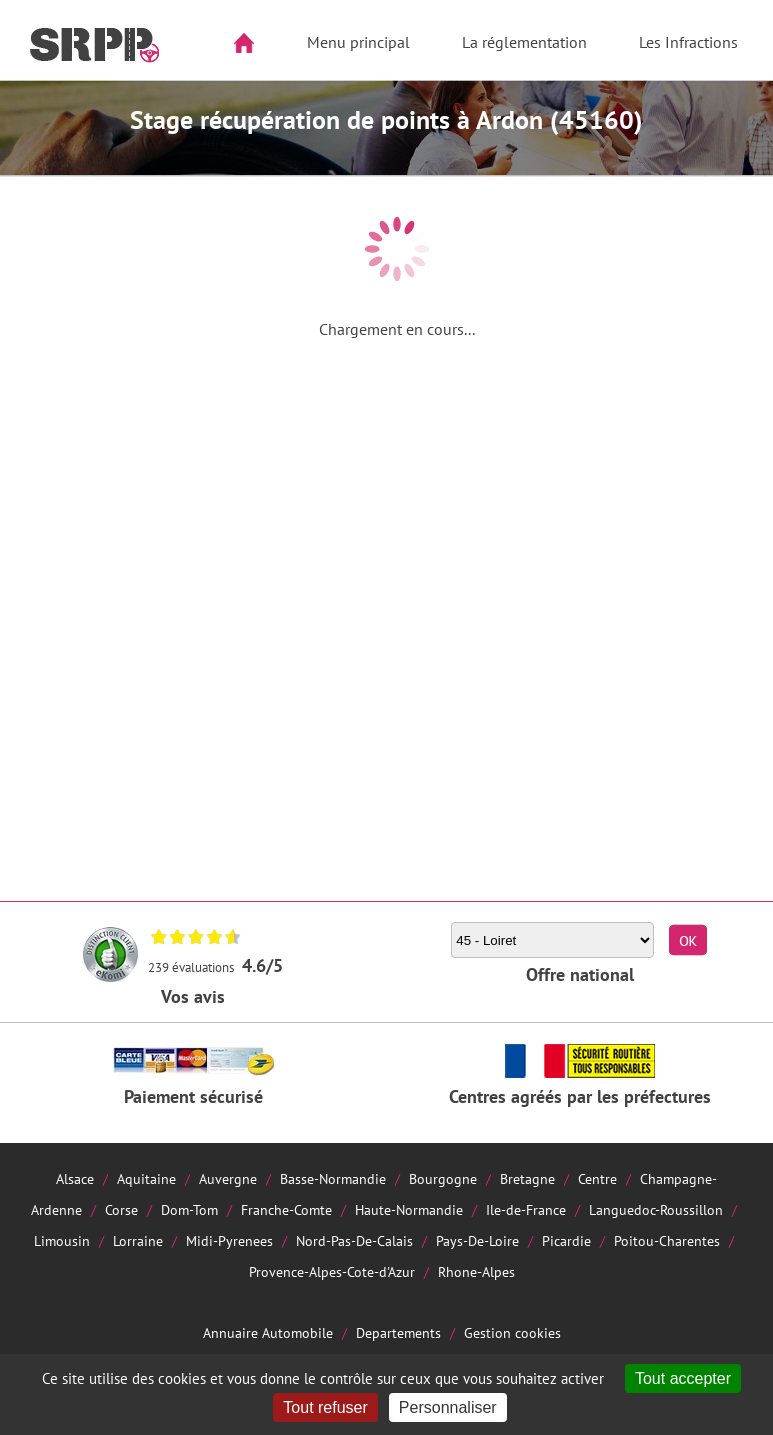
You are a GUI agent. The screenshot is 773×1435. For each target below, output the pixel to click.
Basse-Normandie (333, 1178)
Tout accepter (683, 1378)
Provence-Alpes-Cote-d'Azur (332, 1271)
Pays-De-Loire (477, 1240)
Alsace (75, 1178)
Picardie (566, 1240)
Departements (398, 1332)
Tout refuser (325, 1407)
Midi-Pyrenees (229, 1240)
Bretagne (527, 1178)
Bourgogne (443, 1178)
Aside (26, 106)
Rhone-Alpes (476, 1271)
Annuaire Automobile (268, 1332)
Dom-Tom (189, 1209)
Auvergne (228, 1178)
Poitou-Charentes (667, 1240)
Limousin (62, 1240)
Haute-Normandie (409, 1209)
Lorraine (138, 1240)
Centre (597, 1178)
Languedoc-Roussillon (656, 1209)
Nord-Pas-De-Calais (354, 1240)
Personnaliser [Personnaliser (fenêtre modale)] (448, 1407)
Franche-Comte (286, 1209)
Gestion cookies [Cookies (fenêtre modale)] (512, 1332)
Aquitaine (146, 1178)
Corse (121, 1209)
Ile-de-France (526, 1209)
